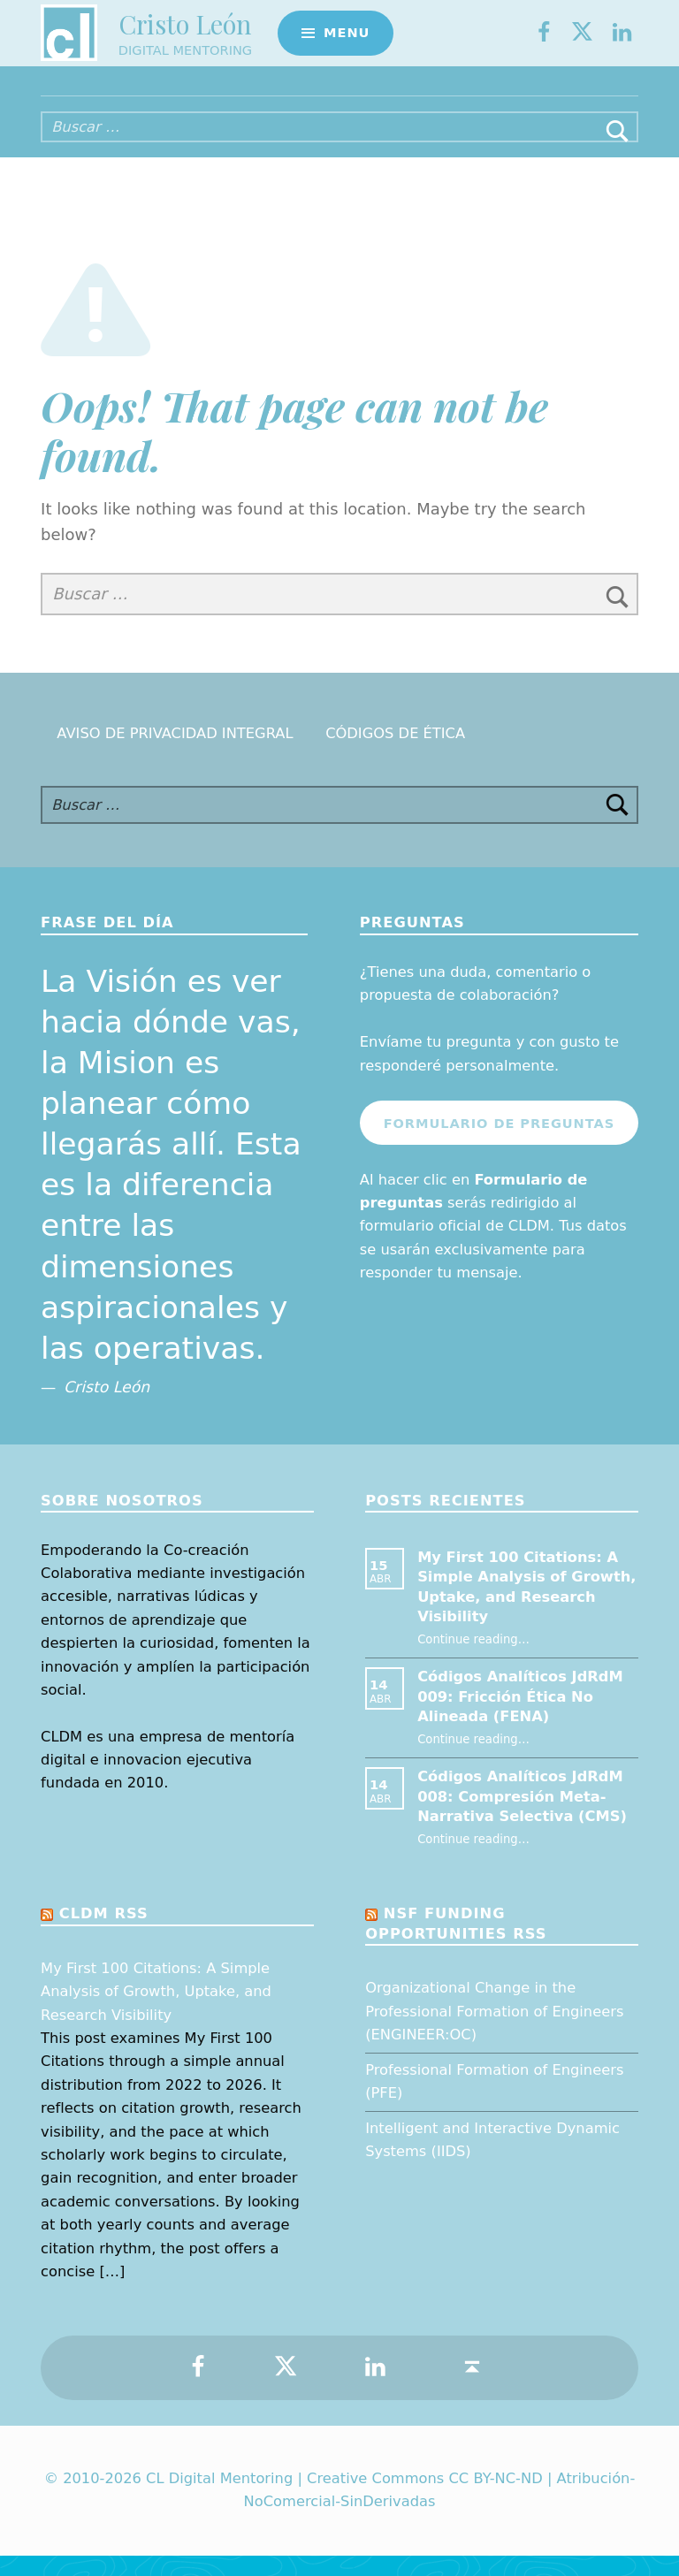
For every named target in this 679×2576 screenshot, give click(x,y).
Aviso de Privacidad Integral (175, 753)
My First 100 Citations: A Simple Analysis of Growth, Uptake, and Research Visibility (156, 2012)
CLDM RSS (104, 1933)
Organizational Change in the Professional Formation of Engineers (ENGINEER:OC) (494, 2031)
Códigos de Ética (395, 753)
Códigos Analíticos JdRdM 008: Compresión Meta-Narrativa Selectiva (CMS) (522, 1816)
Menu (347, 40)
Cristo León (184, 31)
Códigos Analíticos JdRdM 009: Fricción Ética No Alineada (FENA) (520, 1716)
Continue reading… (473, 1658)
